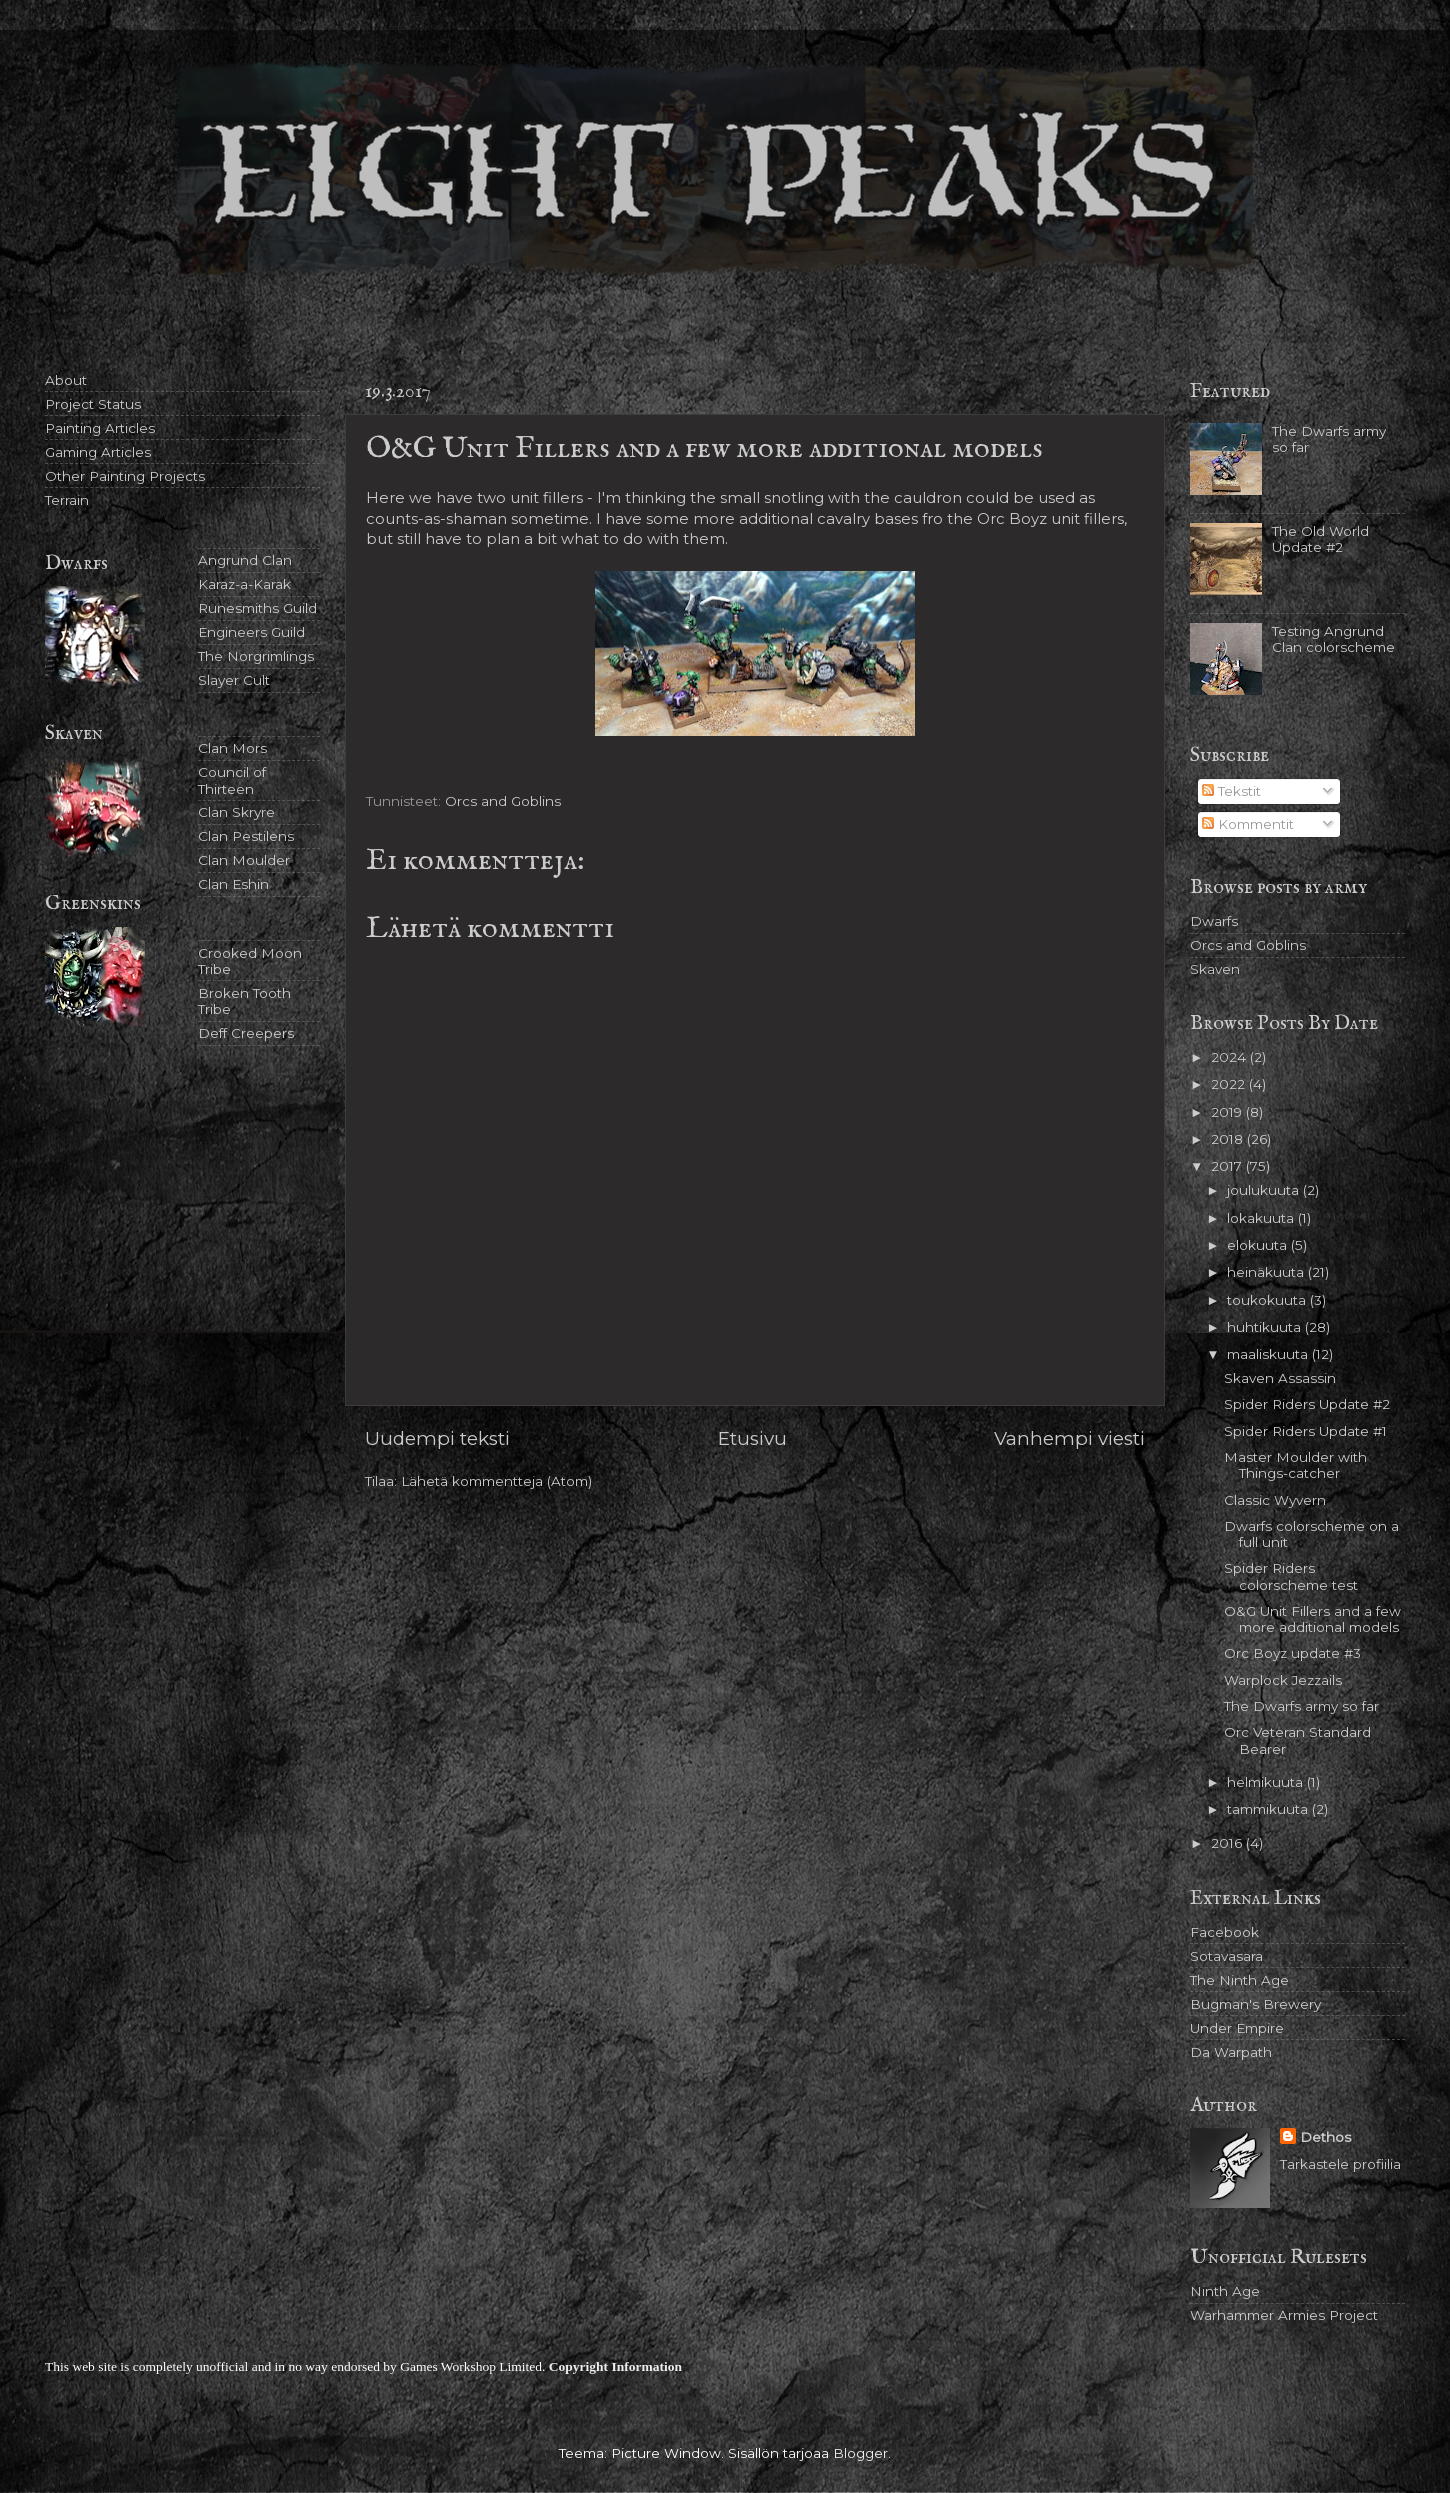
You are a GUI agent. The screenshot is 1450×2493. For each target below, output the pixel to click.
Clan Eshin (233, 884)
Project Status (93, 404)
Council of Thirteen (232, 780)
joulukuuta (1265, 1190)
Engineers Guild (251, 632)
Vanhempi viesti (1069, 1438)
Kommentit (1248, 824)
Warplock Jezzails (1283, 1680)
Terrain (67, 500)
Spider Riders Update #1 (1305, 1431)
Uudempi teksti (437, 1438)
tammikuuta (1269, 1809)
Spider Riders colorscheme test (1291, 1576)
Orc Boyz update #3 (1292, 1653)
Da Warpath (1231, 2052)
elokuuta (1259, 1245)
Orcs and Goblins (503, 801)
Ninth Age (1225, 2291)
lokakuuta (1262, 1218)
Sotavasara (1226, 1956)
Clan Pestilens (246, 836)
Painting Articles (100, 428)
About (66, 380)
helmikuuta (1267, 1782)
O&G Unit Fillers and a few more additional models (1312, 1619)
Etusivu (752, 1438)
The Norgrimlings (256, 656)
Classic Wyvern (1275, 1500)
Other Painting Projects (125, 476)
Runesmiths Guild (257, 608)
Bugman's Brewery (1255, 2004)
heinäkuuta (1267, 1272)
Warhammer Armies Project (1284, 2315)
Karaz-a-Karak (244, 584)
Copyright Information (615, 2366)
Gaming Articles (98, 452)
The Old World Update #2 (1320, 539)
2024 (1230, 1057)
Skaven (1215, 969)
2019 (1228, 1112)
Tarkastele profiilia (1340, 2164)
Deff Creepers (246, 1033)
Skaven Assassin (1280, 1378)
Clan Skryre (236, 812)
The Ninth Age (1239, 1980)
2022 (1230, 1084)
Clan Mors (232, 748)
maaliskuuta (1269, 1354)
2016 (1228, 1843)
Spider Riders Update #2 (1307, 1404)
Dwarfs (1214, 921)
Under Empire (1237, 2028)
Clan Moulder (244, 860)
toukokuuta (1268, 1300)
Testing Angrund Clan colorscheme (1333, 639)
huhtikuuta (1266, 1327)
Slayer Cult (234, 680)
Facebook (1224, 1932)
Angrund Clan (245, 560)
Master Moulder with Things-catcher (1295, 1465)
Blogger (860, 2453)
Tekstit (1231, 791)
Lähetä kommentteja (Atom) (496, 1481)
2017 (1228, 1166)
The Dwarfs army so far (1301, 1706)
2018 (1229, 1139)
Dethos (1325, 2137)
